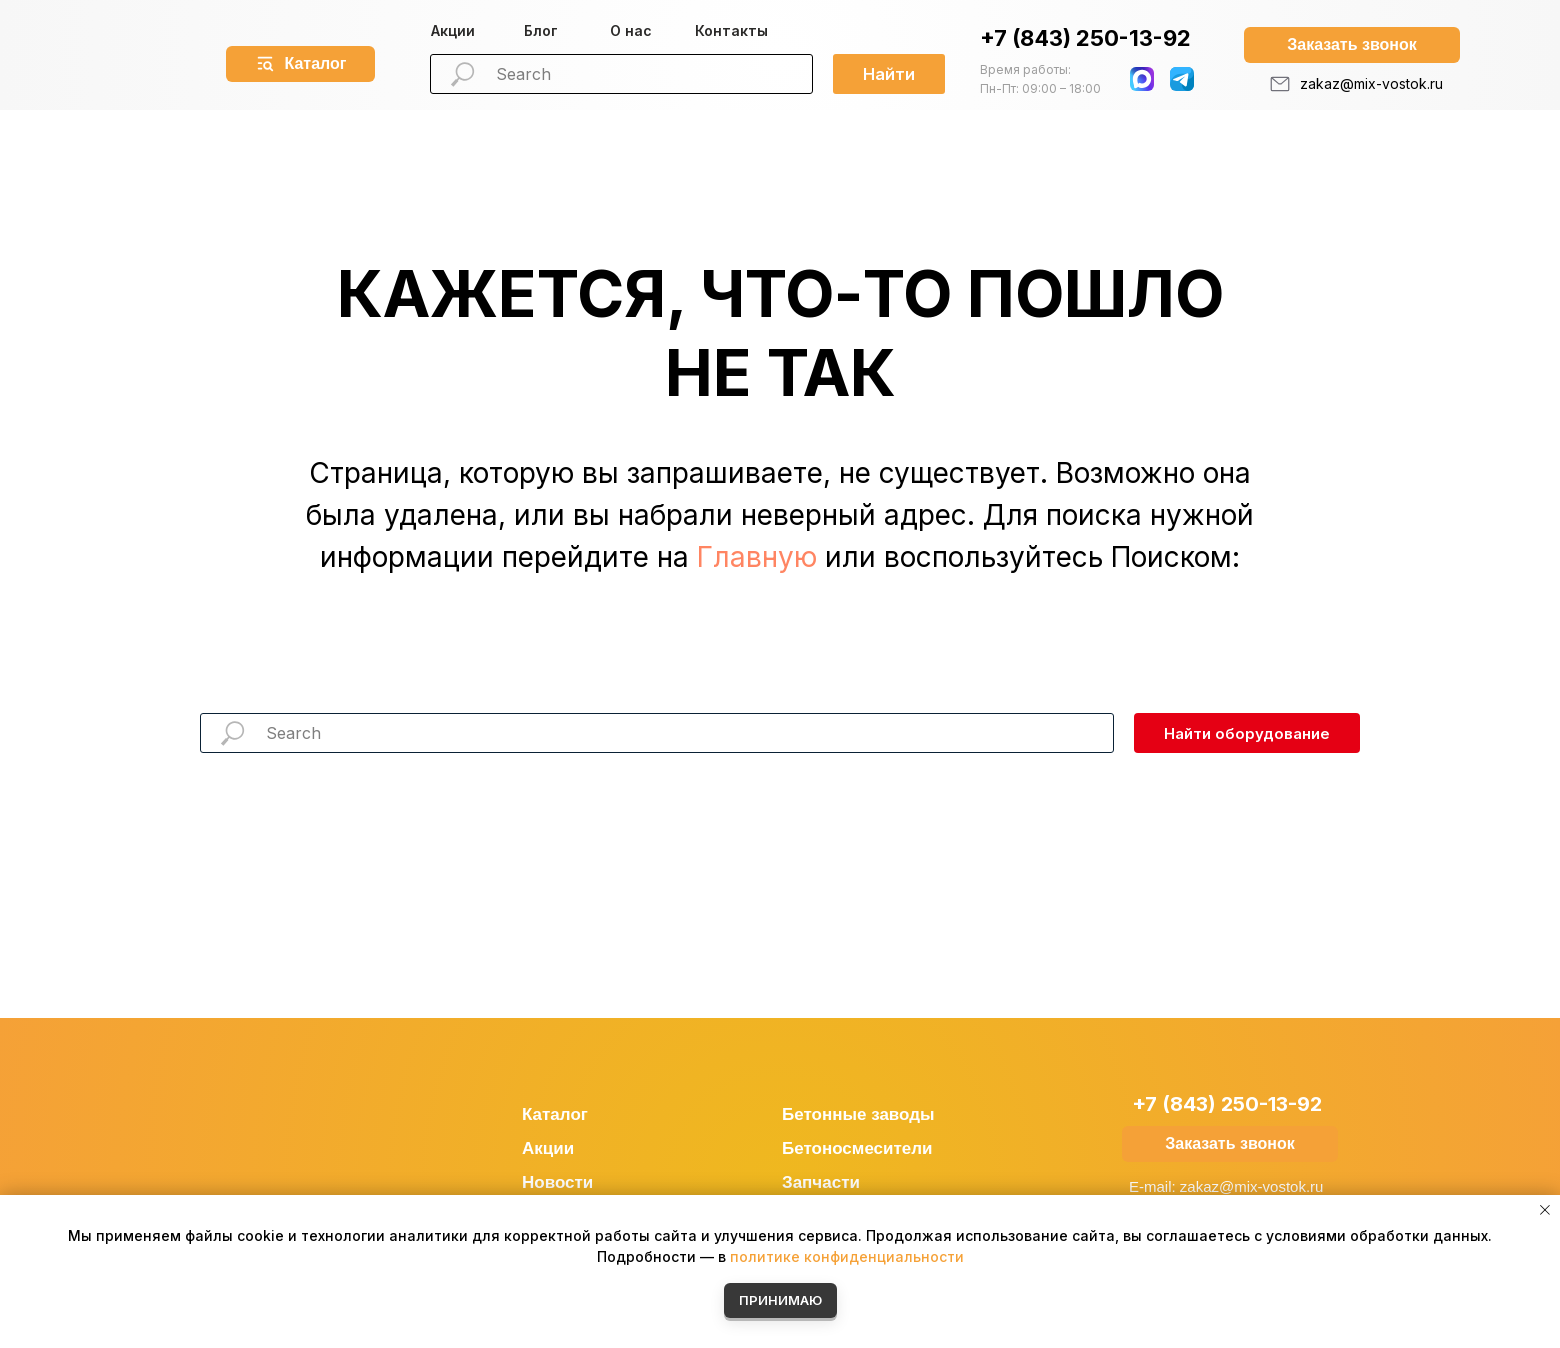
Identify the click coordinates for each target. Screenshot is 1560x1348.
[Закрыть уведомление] (1545, 1210)
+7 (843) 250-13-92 (1085, 38)
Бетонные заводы (858, 1114)
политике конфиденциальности (847, 1256)
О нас (631, 30)
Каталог (555, 1114)
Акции (453, 30)
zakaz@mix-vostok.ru (1371, 83)
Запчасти (821, 1182)
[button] (1352, 45)
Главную (757, 557)
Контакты (731, 30)
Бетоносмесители (857, 1148)
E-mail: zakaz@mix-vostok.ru (1226, 1186)
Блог (541, 30)
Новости (557, 1182)
